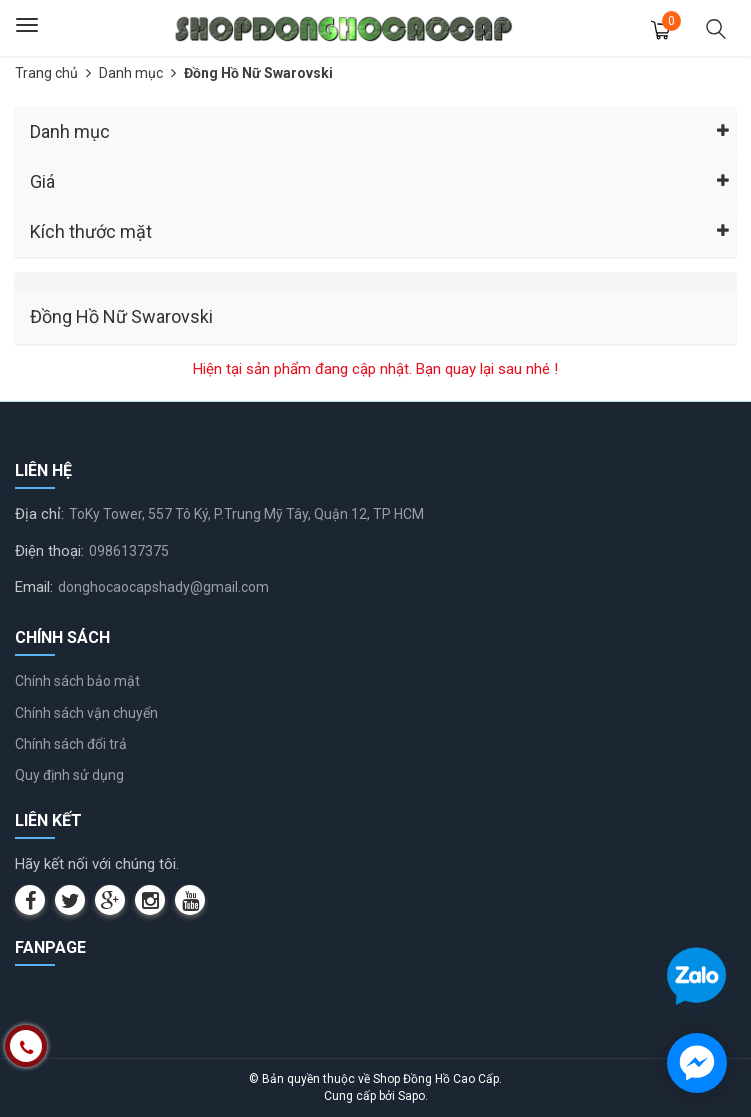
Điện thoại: (49, 551)
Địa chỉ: (39, 514)
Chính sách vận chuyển (86, 713)
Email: (34, 587)
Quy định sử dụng (69, 775)
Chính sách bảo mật (77, 681)
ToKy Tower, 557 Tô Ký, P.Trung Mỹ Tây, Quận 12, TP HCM (246, 514)
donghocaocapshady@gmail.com (163, 587)
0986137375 (129, 551)
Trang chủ (46, 73)
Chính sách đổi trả (71, 744)
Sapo (411, 1096)
